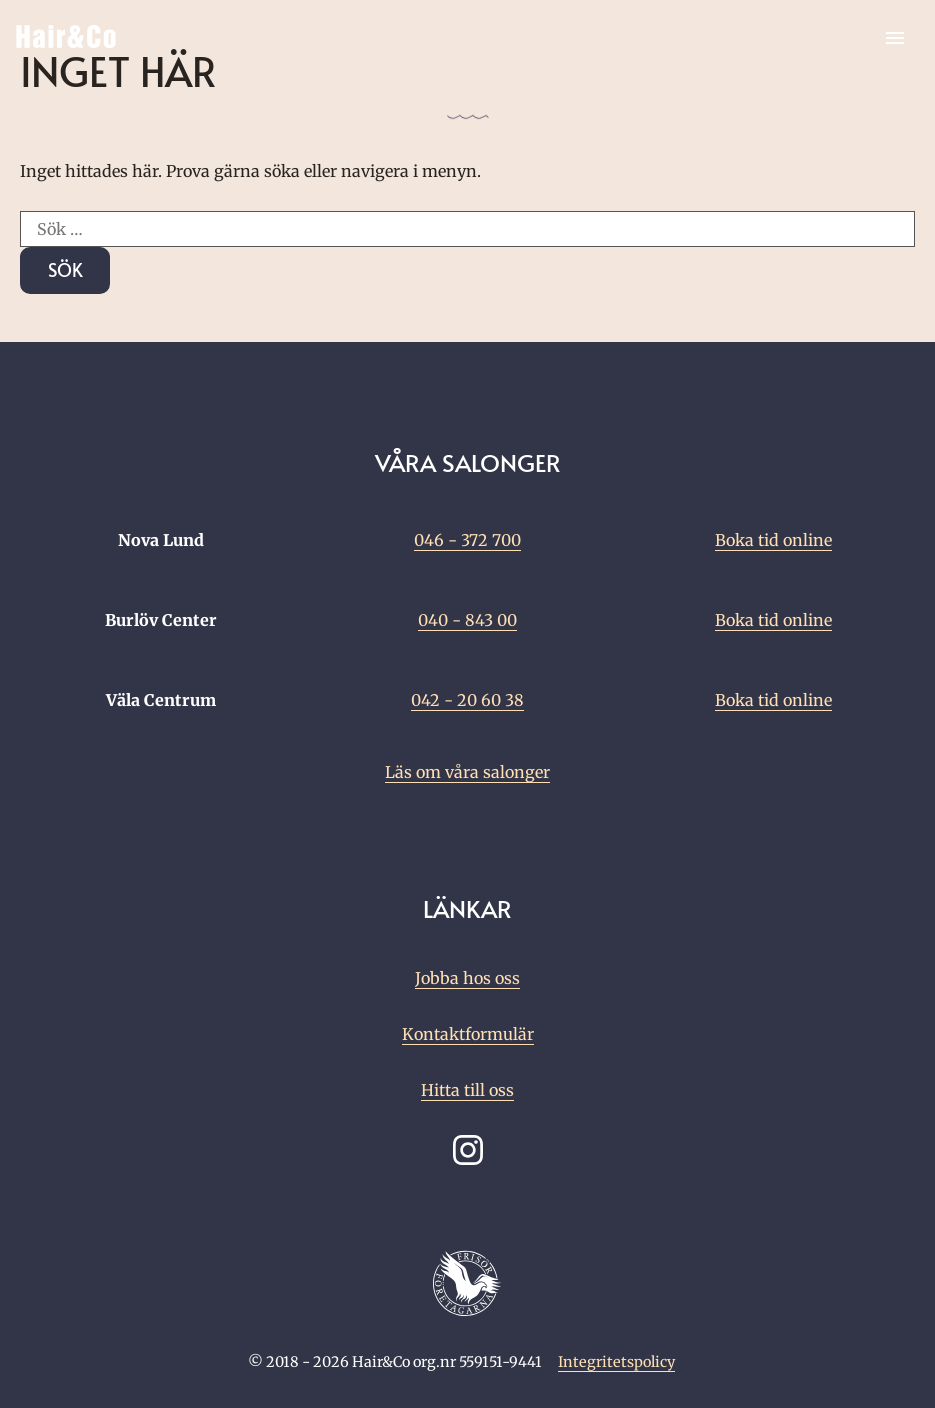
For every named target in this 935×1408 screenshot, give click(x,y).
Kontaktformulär (468, 1034)
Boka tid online (773, 540)
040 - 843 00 (467, 620)
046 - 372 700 (467, 540)
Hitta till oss (467, 1090)
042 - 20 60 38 (467, 700)
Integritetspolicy (616, 1362)
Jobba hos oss (467, 978)
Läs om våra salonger (467, 772)
